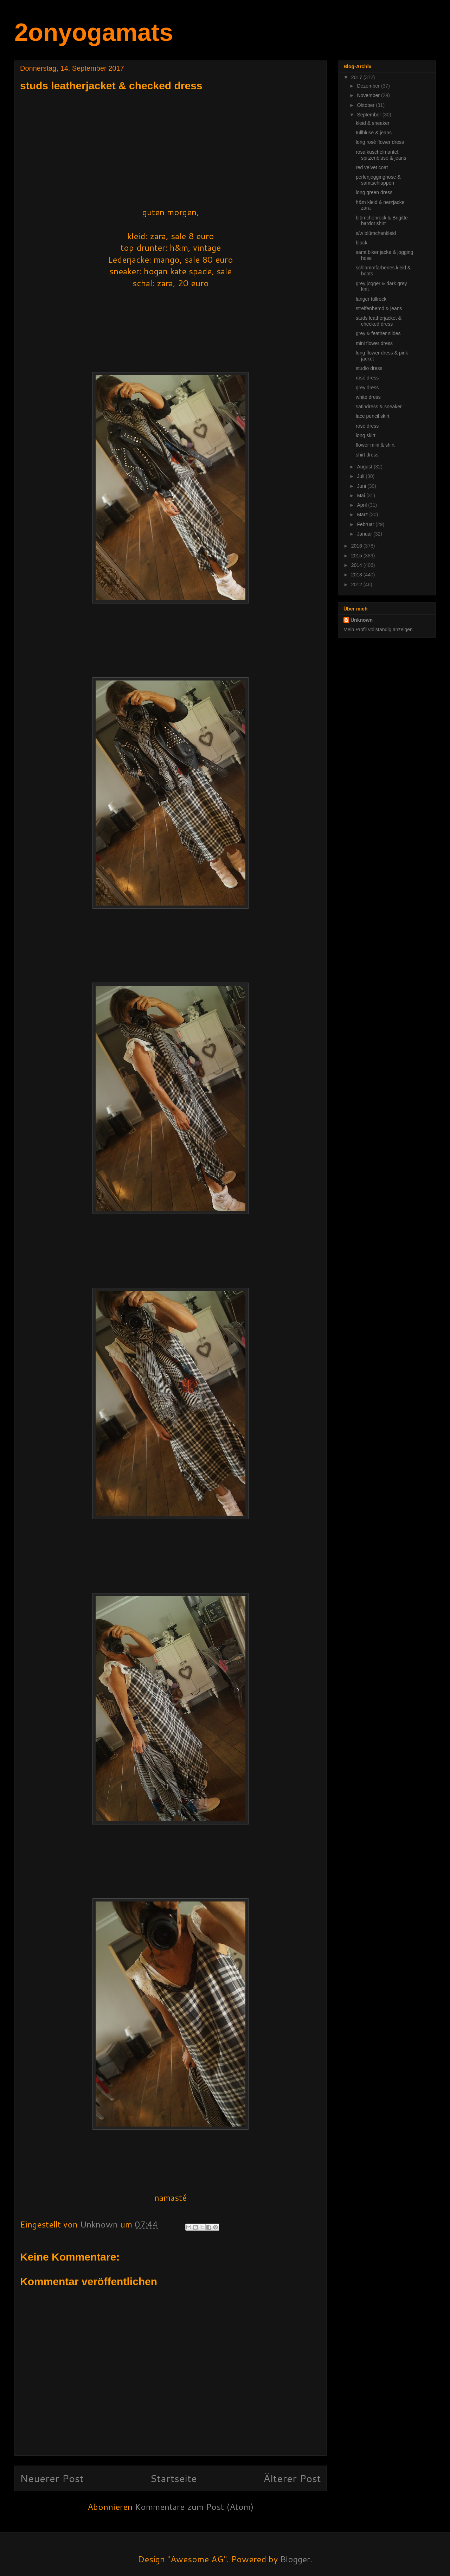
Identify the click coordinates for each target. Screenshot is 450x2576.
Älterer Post (292, 2478)
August (365, 466)
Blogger (295, 2559)
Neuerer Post (52, 2478)
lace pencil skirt (373, 416)
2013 (357, 574)
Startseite (173, 2478)
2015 (357, 555)
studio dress (369, 368)
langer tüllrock (371, 299)
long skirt (365, 435)
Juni (362, 486)
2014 (357, 565)
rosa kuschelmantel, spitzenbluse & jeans (381, 155)
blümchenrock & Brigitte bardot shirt (382, 220)
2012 (357, 584)
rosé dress (367, 378)
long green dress (374, 192)
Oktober (366, 105)
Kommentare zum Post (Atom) (194, 2507)
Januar (365, 534)
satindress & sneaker (379, 406)
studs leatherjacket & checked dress (378, 321)
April (362, 505)
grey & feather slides (378, 333)
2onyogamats (93, 32)
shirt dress (367, 455)
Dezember (369, 86)
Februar (366, 524)
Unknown (362, 620)
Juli (361, 476)
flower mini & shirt (375, 445)
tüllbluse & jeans (374, 132)
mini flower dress (374, 343)
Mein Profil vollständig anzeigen (378, 629)
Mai (361, 495)
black (361, 242)
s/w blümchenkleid (376, 233)
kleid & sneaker (373, 123)
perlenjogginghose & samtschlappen (378, 180)
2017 (357, 77)
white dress (368, 397)
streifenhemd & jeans (379, 308)
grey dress (367, 387)
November (369, 95)
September (369, 114)
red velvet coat (372, 167)
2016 (357, 546)
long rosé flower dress (380, 142)
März (363, 514)
